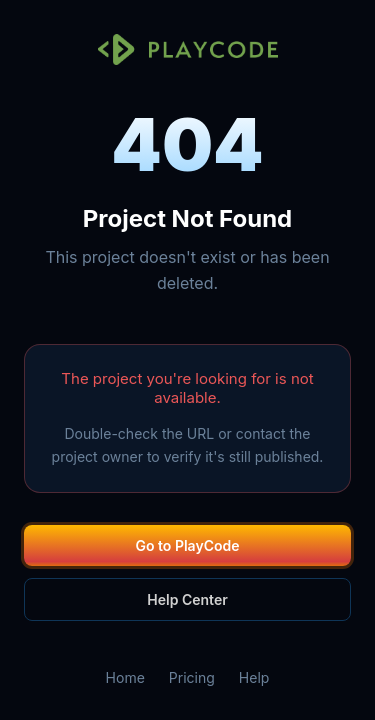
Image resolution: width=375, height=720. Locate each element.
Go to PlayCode (188, 545)
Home (125, 677)
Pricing (192, 677)
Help (254, 677)
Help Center (187, 599)
